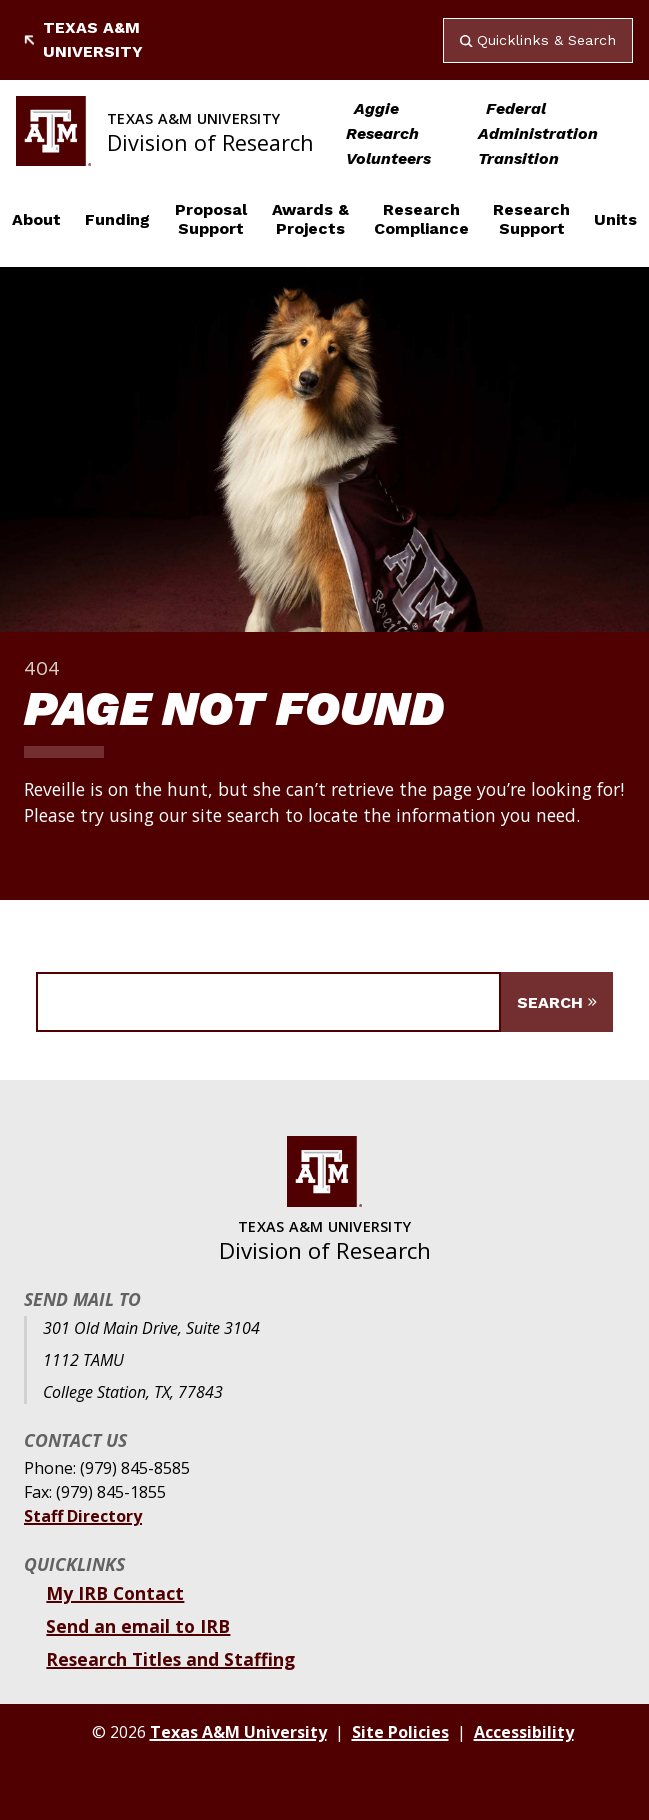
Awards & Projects (310, 219)
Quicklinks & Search (538, 40)
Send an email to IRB (138, 1626)
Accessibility (524, 1732)
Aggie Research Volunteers (388, 133)
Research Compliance (421, 219)
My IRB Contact (115, 1593)
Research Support (531, 219)
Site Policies (400, 1732)
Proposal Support (211, 219)
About (36, 219)
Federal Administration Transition (538, 133)
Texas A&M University (83, 39)
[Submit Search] (557, 1002)
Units (615, 219)
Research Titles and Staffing (170, 1659)
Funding (117, 219)
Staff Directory (83, 1516)
